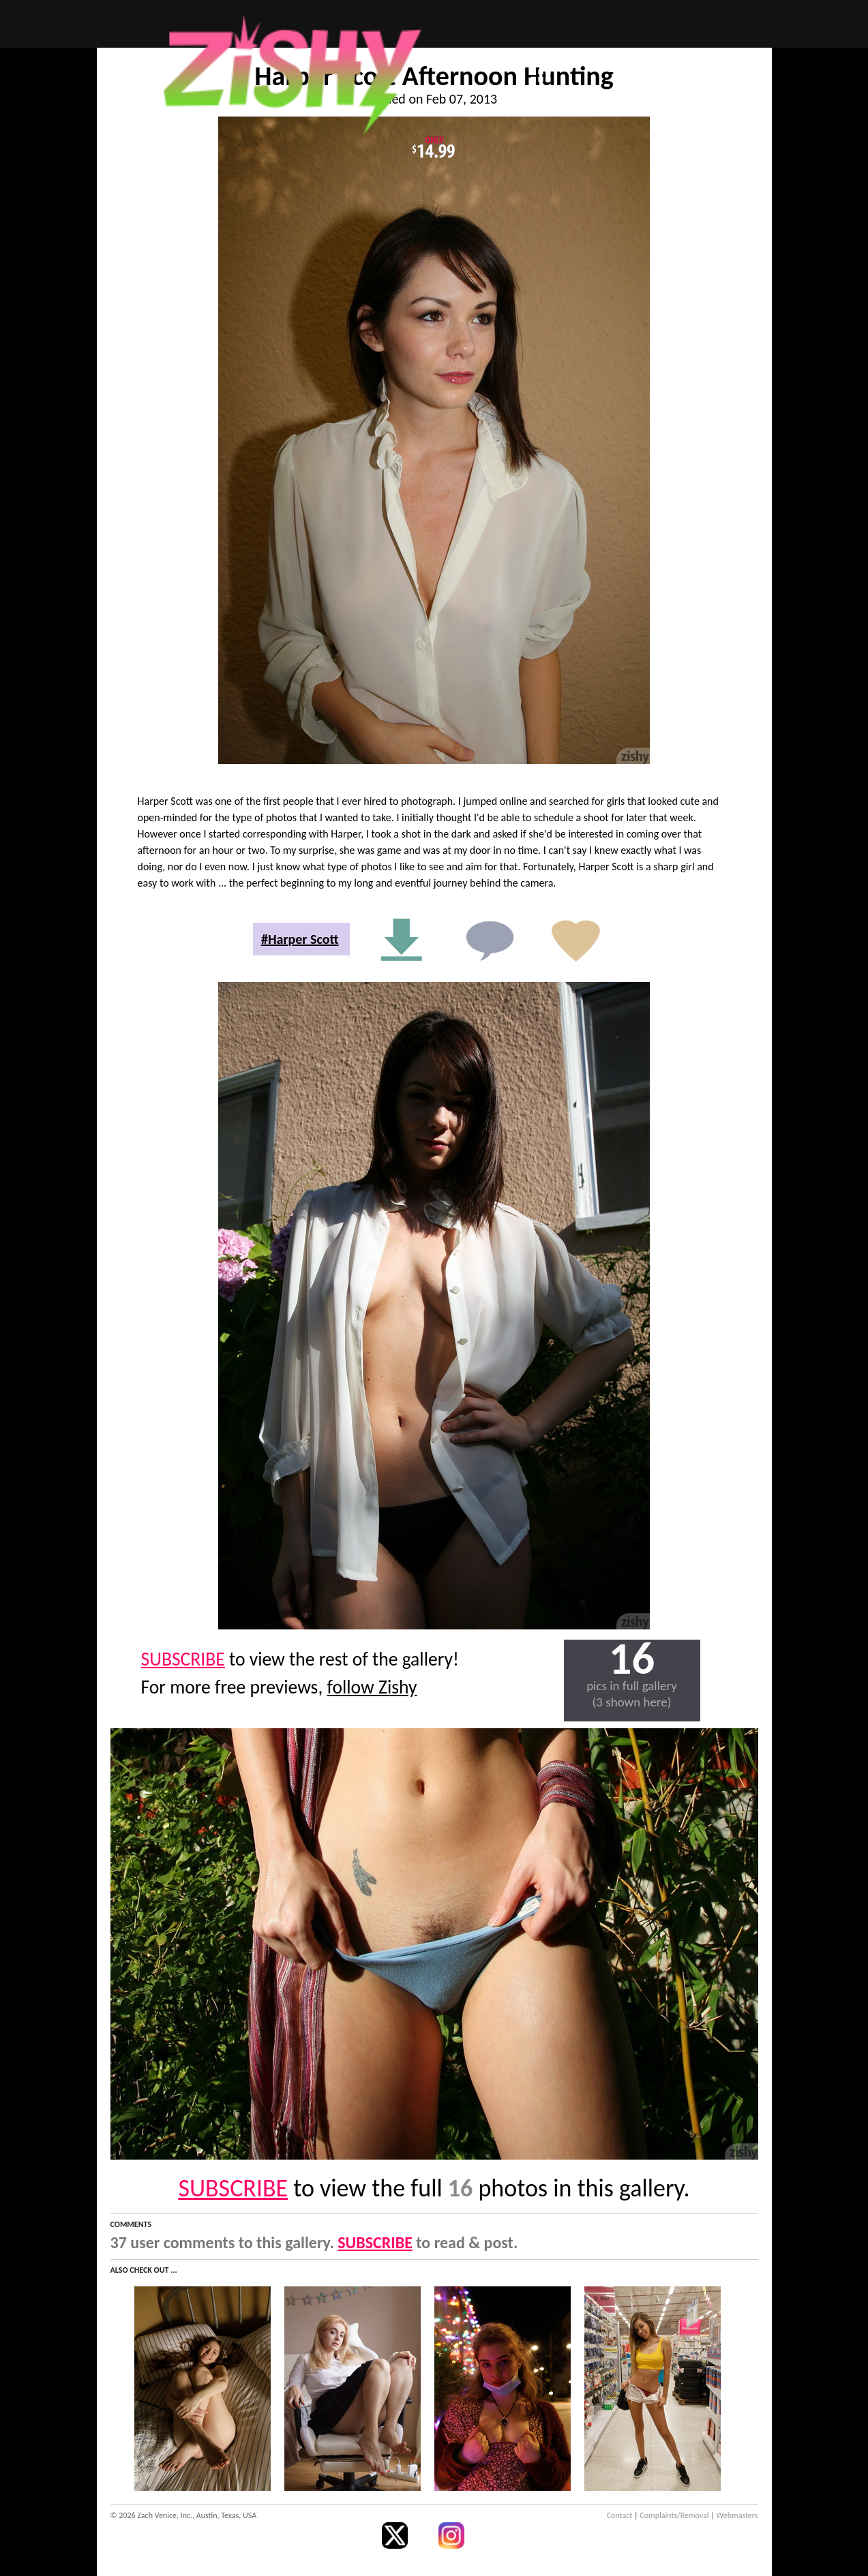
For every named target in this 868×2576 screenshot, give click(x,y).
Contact (620, 2515)
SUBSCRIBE (183, 1659)
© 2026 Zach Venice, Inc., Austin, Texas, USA (183, 2515)
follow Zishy (372, 1687)
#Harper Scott (300, 939)
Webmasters (737, 2515)
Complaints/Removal (674, 2515)
